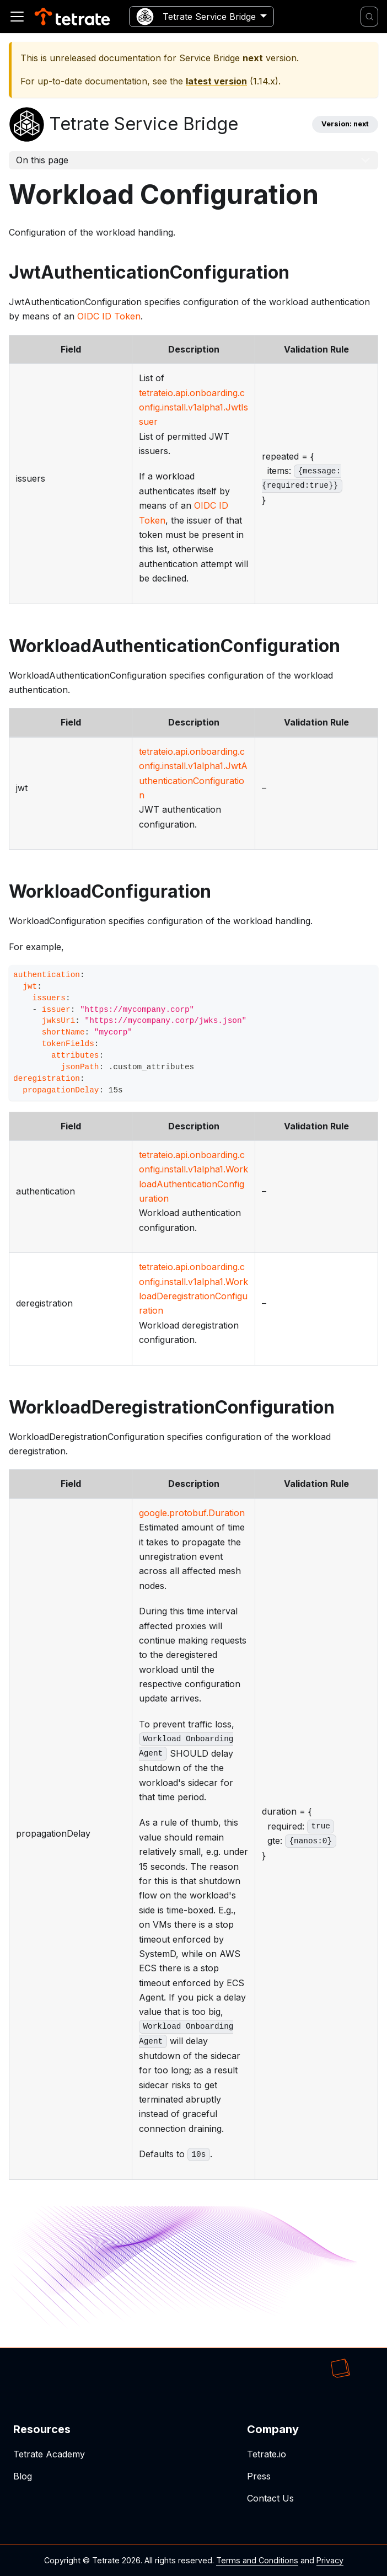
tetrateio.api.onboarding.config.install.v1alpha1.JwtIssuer (193, 407)
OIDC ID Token (109, 316)
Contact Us (270, 2498)
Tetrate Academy (49, 2454)
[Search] (369, 16)
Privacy (329, 2560)
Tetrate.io (266, 2454)
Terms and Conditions (257, 2560)
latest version (216, 81)
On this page (42, 160)
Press (259, 2476)
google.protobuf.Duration (192, 1512)
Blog (22, 2476)
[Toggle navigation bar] (17, 16)
